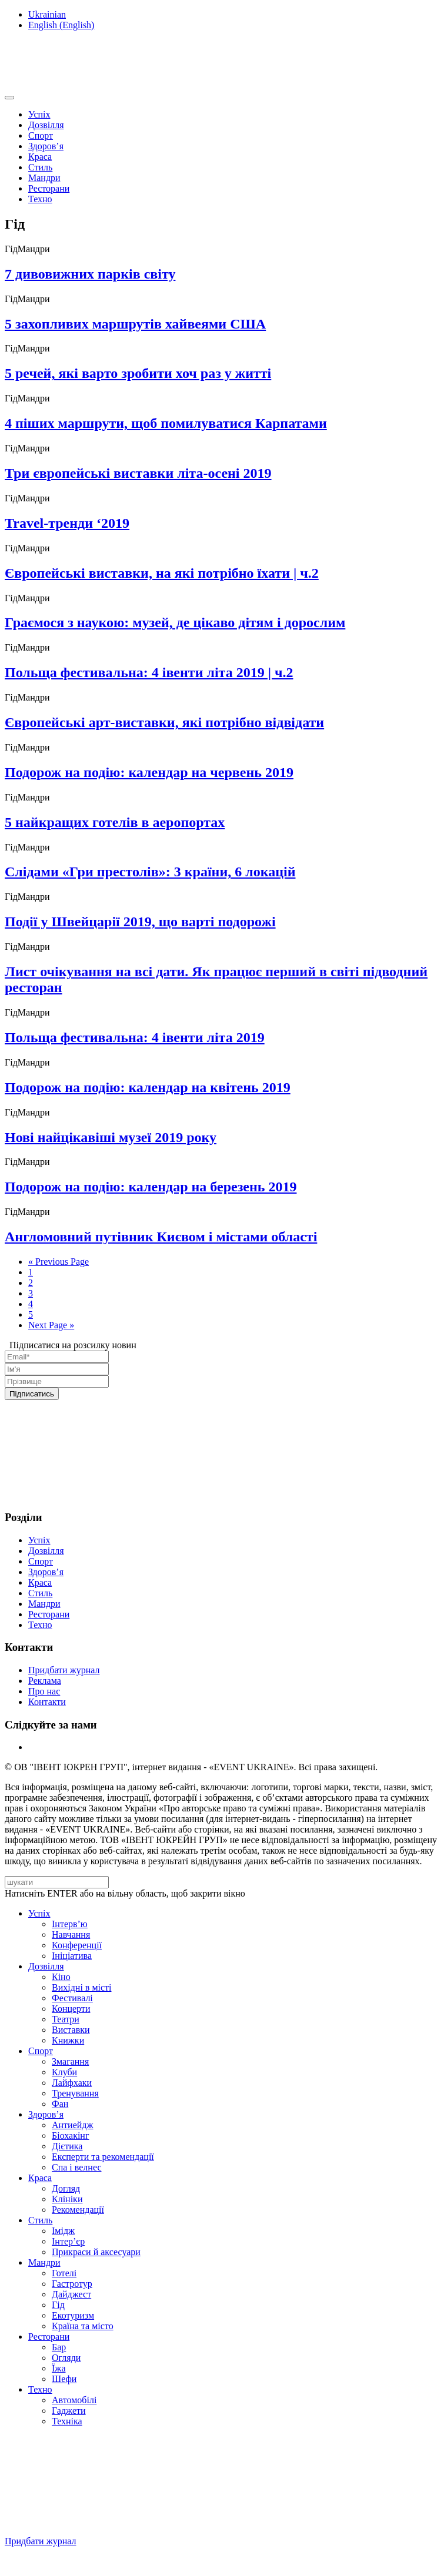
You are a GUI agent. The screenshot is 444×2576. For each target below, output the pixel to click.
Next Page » (51, 1325)
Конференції (77, 1945)
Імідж (63, 2231)
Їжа (58, 2368)
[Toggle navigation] (9, 97)
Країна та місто (82, 2326)
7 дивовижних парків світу (90, 274)
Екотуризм (73, 2315)
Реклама (44, 1681)
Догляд (66, 2188)
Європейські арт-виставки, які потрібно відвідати (164, 722)
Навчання (71, 1934)
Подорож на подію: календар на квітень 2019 (148, 1087)
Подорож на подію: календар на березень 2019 (150, 1186)
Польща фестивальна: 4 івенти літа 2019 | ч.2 (149, 672)
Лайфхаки (72, 2083)
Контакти (47, 1702)
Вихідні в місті (82, 1987)
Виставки (71, 2030)
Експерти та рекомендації (103, 2157)
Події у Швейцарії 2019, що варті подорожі (140, 921)
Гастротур (72, 2284)
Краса (40, 157)
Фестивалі (72, 1998)
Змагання (70, 2061)
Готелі (64, 2273)
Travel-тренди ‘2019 (67, 523)
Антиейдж (73, 2125)
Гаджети (69, 2411)
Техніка (67, 2421)
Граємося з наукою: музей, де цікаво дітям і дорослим (175, 622)
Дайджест (71, 2294)
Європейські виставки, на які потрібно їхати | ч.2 (162, 573)
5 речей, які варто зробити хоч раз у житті (138, 373)
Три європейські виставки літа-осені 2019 (138, 473)
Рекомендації (78, 2210)
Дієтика (67, 2146)
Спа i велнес (77, 2167)
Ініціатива (72, 1956)
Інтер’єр (68, 2241)
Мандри (44, 178)
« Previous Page (58, 1262)
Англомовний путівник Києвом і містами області (161, 1236)
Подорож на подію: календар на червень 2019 (149, 772)
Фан (60, 2104)
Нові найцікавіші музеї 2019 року (110, 1137)
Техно (40, 199)
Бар (59, 2347)
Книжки (68, 2040)
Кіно (61, 1977)
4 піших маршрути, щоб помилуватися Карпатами (166, 423)
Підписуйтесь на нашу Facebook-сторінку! (92, 2561)
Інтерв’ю (70, 1924)
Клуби (64, 2072)
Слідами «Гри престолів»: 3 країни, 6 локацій (150, 871)
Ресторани (48, 188)
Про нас (44, 1691)
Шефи (64, 2379)
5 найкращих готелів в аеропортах (115, 822)
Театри (65, 2019)
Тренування (75, 2093)
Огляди (66, 2358)
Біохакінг (70, 2135)
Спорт (40, 135)
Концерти (71, 2009)
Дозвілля (46, 125)
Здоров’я (46, 146)
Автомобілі (74, 2400)
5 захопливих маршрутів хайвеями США (135, 323)
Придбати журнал (63, 1670)
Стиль (40, 167)
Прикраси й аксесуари (96, 2252)
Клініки (67, 2199)
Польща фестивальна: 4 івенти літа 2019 (135, 1037)
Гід (58, 2305)
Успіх (39, 114)
